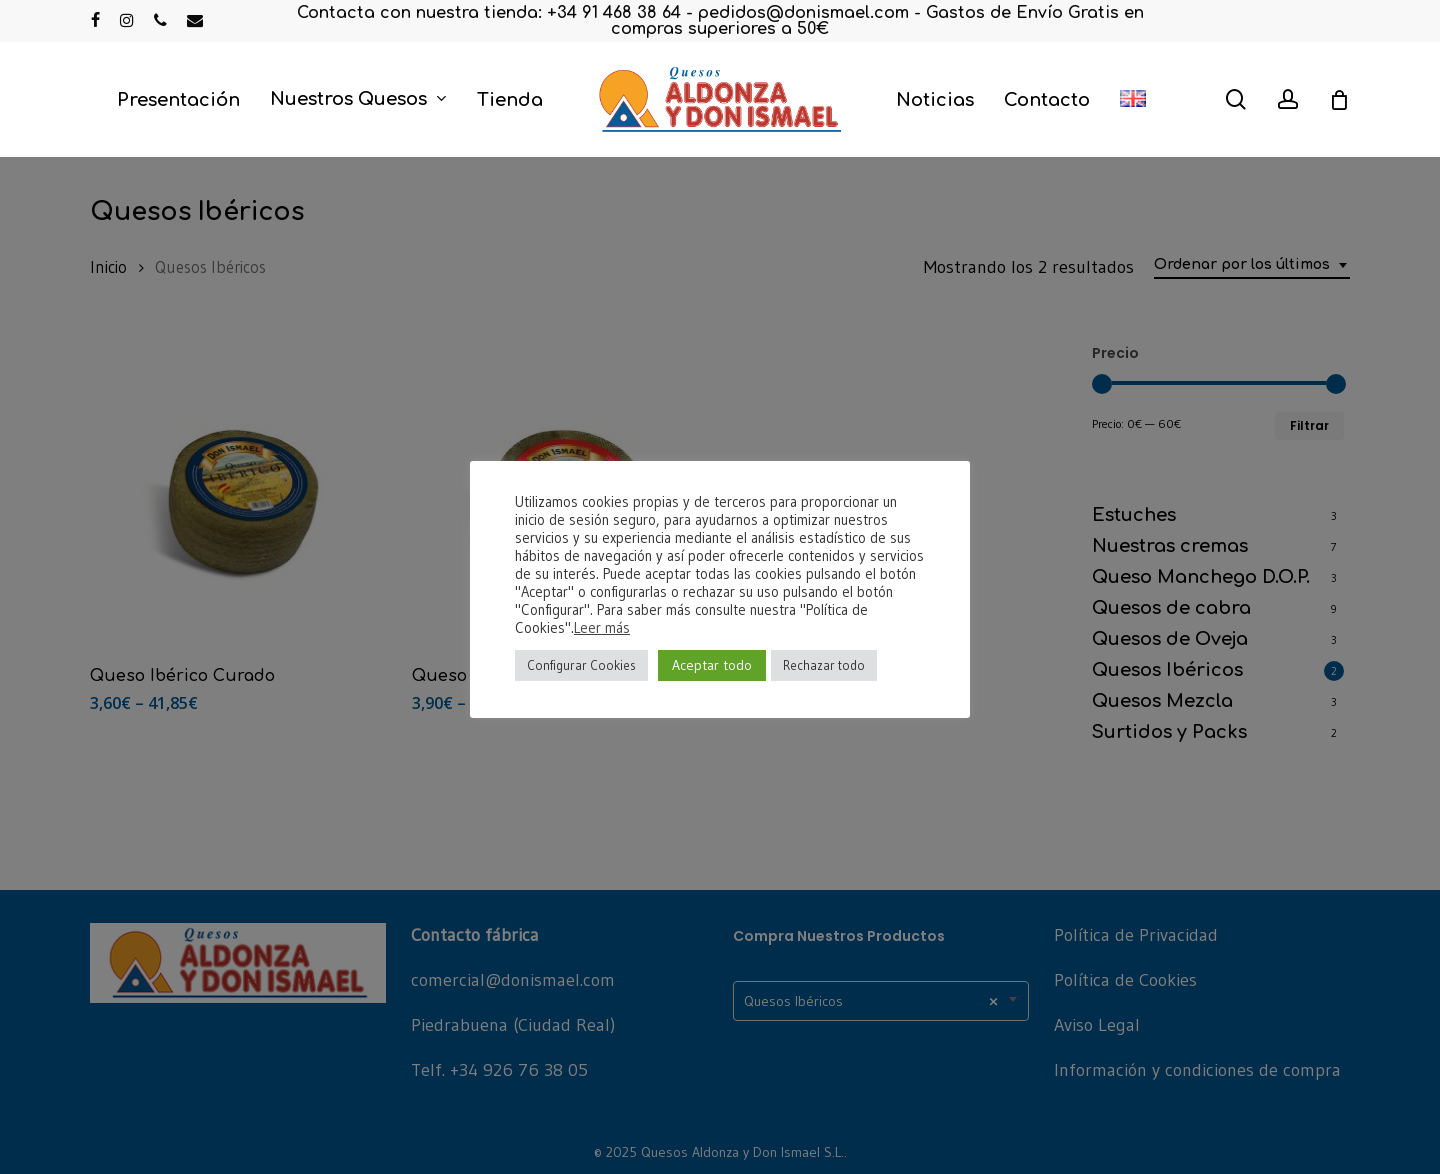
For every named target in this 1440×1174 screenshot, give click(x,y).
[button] (1402, 10)
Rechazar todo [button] (824, 665)
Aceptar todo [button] (712, 665)
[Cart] (1339, 100)
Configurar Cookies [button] (581, 665)
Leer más (602, 628)
